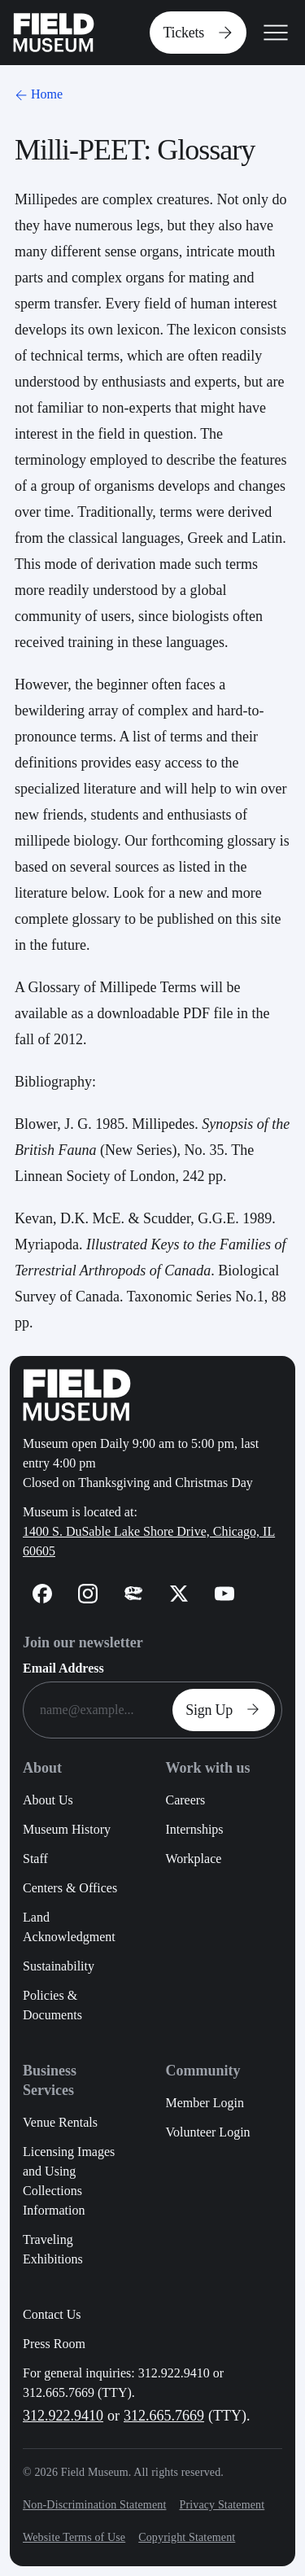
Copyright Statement (186, 2537)
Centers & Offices (70, 1888)
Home (37, 94)
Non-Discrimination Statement (94, 2505)
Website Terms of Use (74, 2537)
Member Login (204, 2103)
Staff (35, 1858)
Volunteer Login (207, 2132)
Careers (185, 1800)
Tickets (201, 32)
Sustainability (58, 1966)
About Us (48, 1800)
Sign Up (226, 1710)
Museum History (67, 1829)
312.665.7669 (164, 2416)
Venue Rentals (60, 2122)
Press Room (54, 2344)
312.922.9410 (63, 2416)
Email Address (63, 1668)
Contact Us (52, 2314)
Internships (194, 1829)
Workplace (193, 1858)
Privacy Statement (221, 2505)
